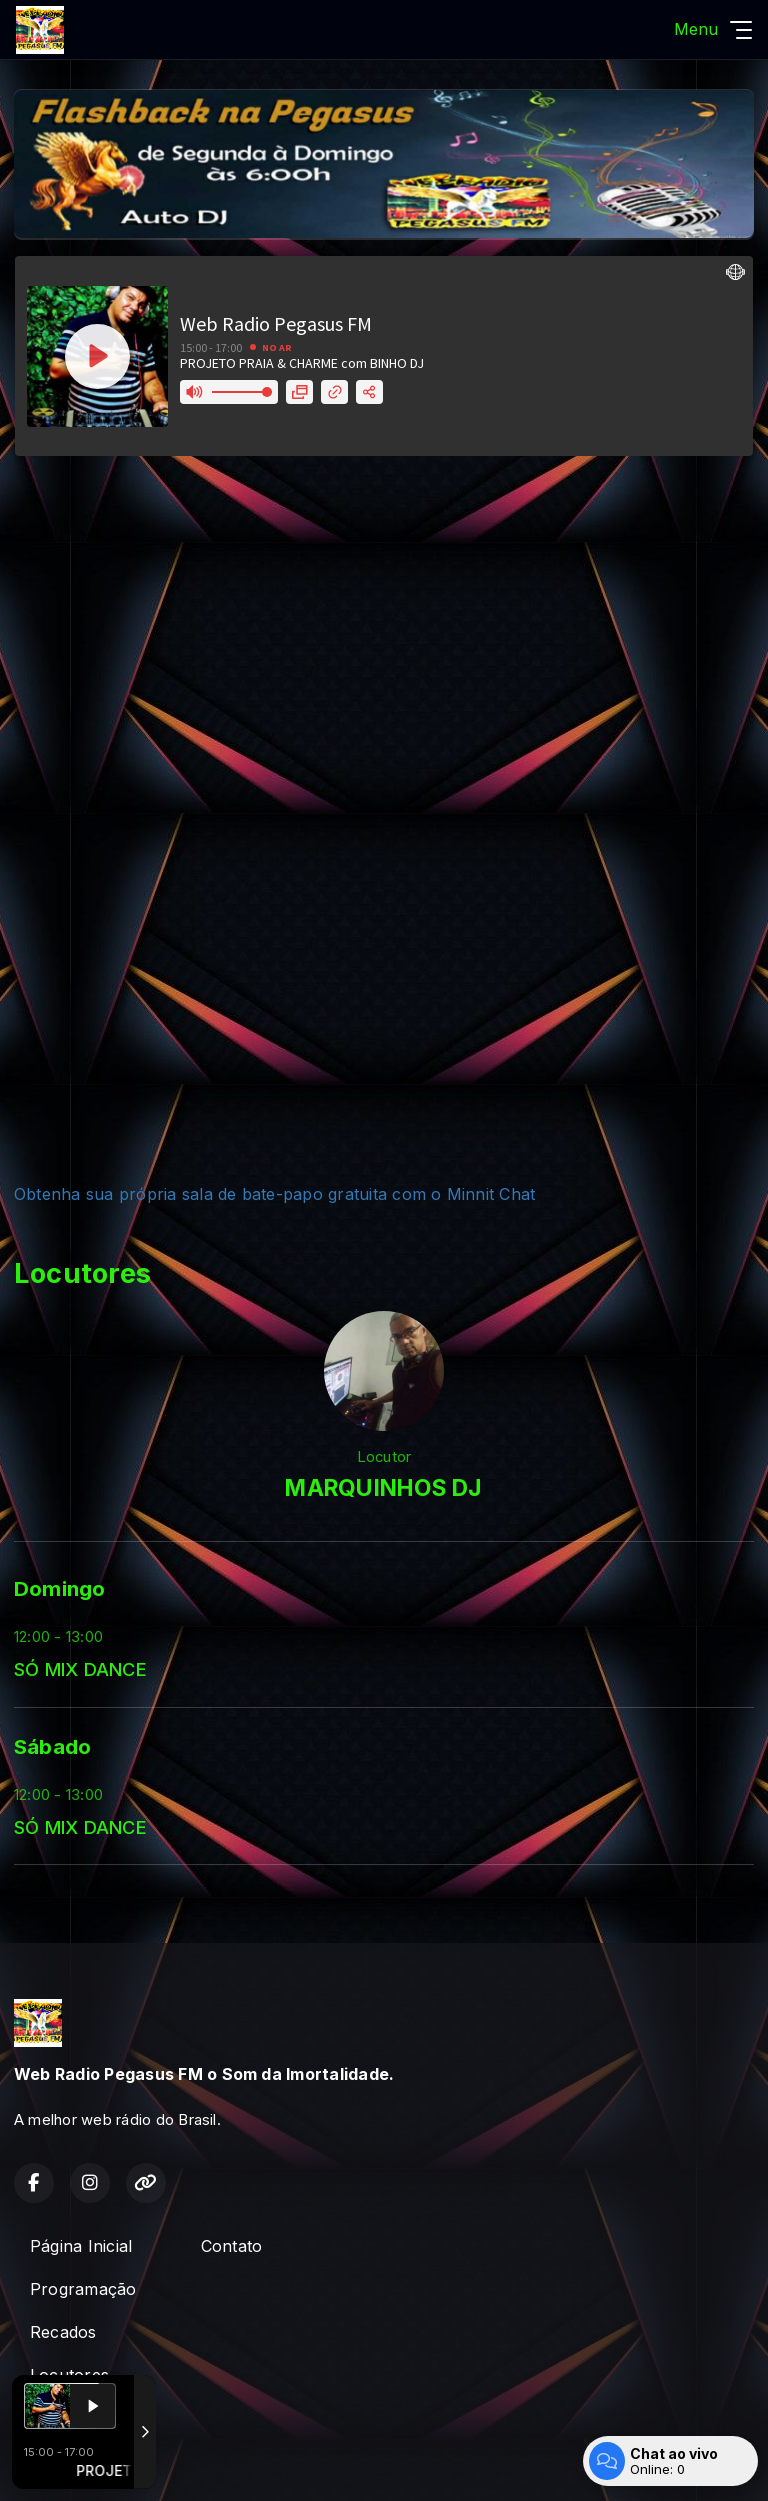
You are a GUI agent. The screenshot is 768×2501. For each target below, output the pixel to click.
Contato (232, 2246)
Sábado (52, 1746)
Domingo (60, 1588)
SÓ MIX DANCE (80, 1669)
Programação (83, 2289)
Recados (63, 2332)
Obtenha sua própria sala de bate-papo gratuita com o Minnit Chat (274, 1194)
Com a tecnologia (84, 2464)
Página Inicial (81, 2246)
